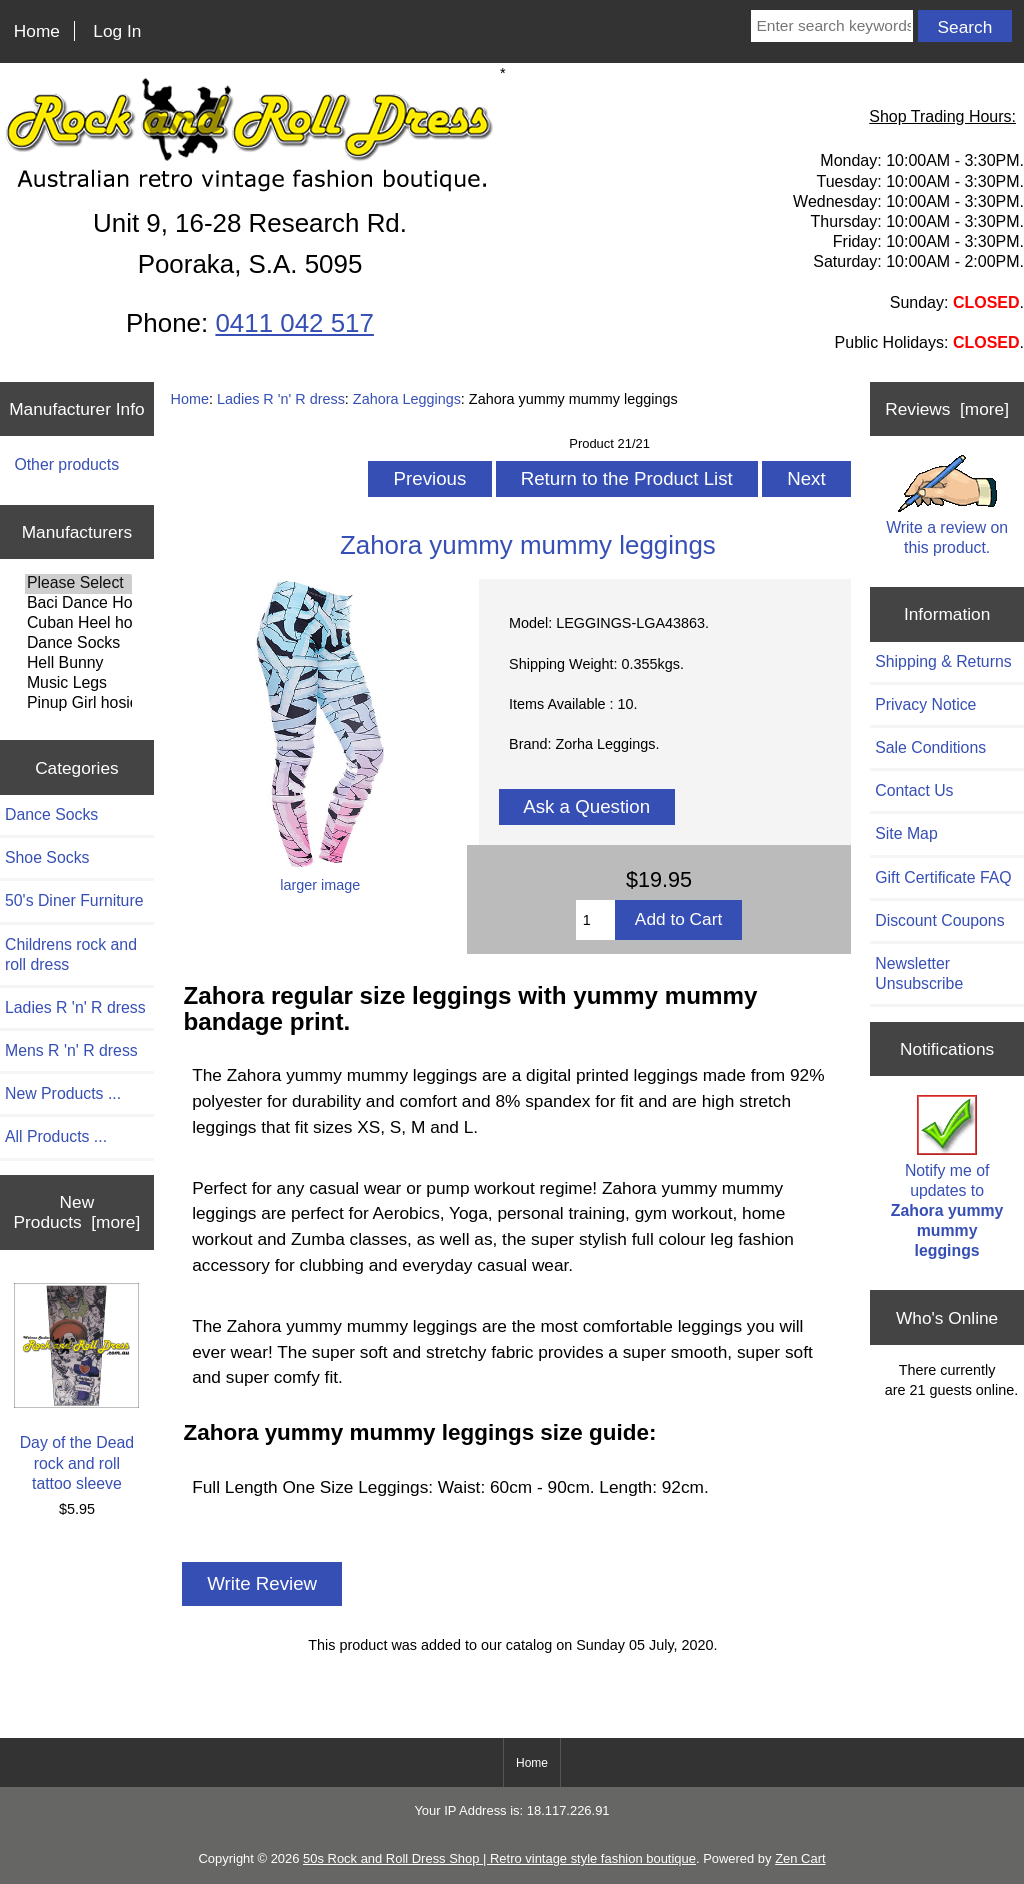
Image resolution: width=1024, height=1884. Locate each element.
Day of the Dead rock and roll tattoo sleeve (76, 1387)
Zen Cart (800, 1858)
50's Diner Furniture (74, 900)
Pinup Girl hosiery (78, 704)
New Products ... (63, 1093)
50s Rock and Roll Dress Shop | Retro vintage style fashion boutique (499, 1858)
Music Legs (78, 684)
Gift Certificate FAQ (943, 877)
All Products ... (56, 1136)
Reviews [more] (947, 409)
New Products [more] (77, 1212)
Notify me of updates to (947, 1177)
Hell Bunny (78, 664)
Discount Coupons (939, 920)
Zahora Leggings (407, 399)
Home (37, 31)
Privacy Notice (925, 704)
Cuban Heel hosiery (78, 624)
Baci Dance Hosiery (78, 604)
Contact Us (914, 790)
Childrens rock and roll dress (71, 954)
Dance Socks (78, 644)
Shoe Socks (47, 857)
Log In (117, 31)
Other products (66, 464)
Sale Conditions (930, 747)
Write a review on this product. (947, 505)
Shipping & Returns (943, 661)
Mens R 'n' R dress (71, 1050)
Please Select (78, 584)
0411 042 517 (294, 323)
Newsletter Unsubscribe (919, 973)
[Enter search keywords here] (831, 26)
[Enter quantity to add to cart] (595, 920)
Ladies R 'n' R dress (281, 399)
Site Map (906, 833)
